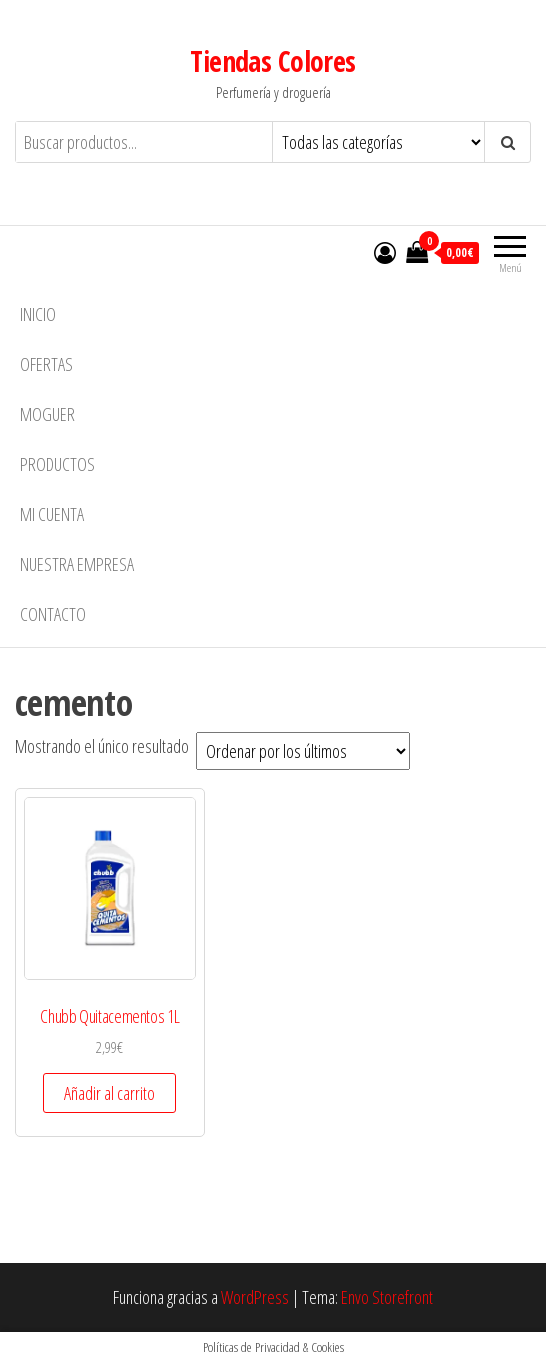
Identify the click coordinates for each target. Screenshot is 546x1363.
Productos (57, 464)
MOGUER (47, 414)
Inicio (38, 314)
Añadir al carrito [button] (109, 1093)
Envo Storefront (387, 1297)
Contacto (53, 614)
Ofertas (46, 364)
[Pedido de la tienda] (303, 751)
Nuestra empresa (77, 564)
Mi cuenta (52, 514)
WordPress (255, 1297)
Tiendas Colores (273, 61)
